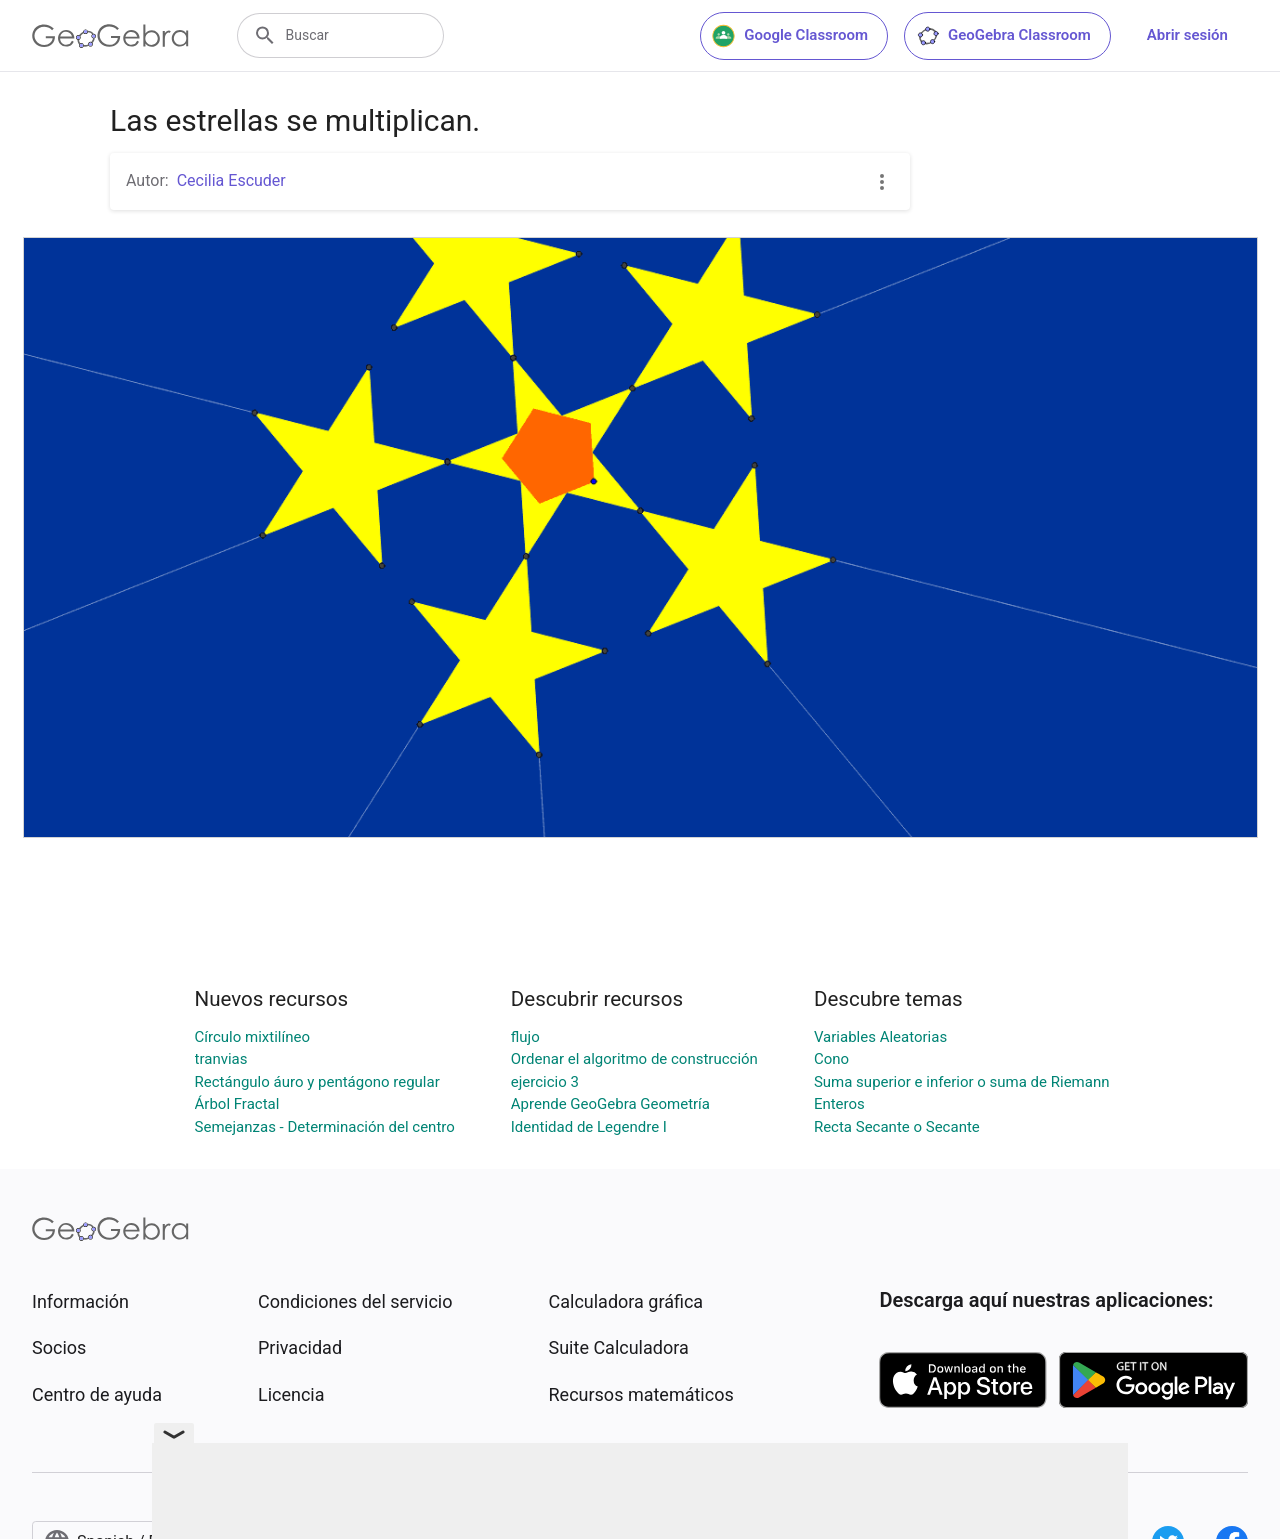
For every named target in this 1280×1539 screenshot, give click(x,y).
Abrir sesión (1187, 35)
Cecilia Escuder (231, 180)
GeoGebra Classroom (1003, 36)
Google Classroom (790, 36)
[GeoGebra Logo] (110, 36)
